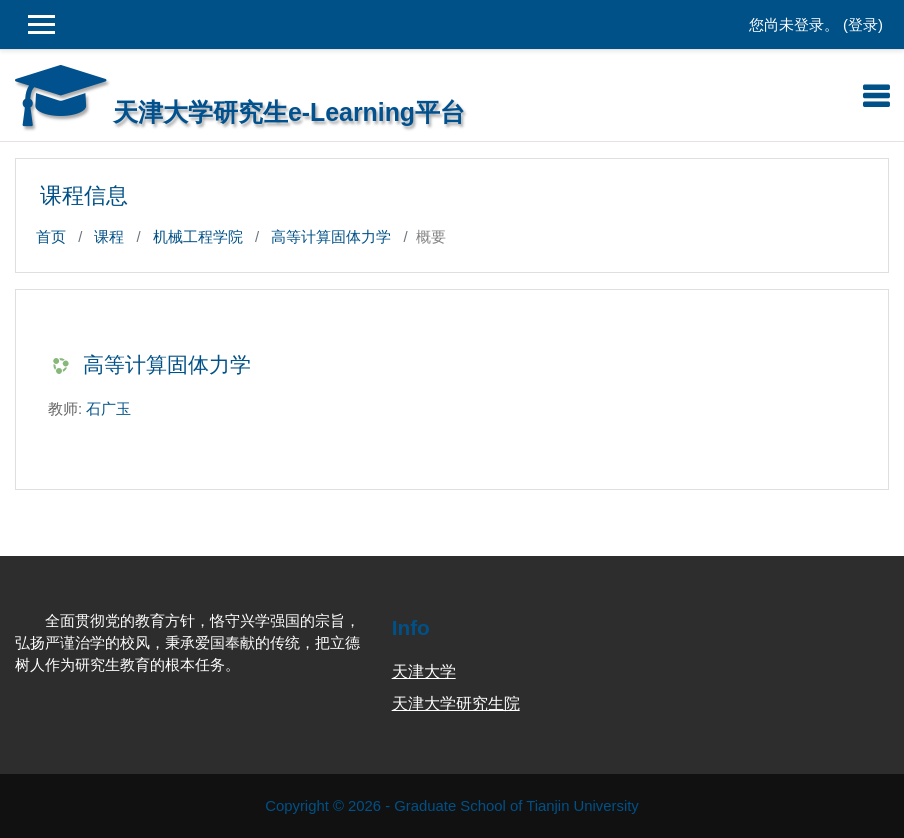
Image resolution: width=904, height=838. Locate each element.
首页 (51, 237)
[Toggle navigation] (876, 96)
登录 (863, 25)
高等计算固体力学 (331, 237)
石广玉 (108, 409)
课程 (109, 237)
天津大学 (424, 671)
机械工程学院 (198, 237)
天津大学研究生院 (456, 703)
